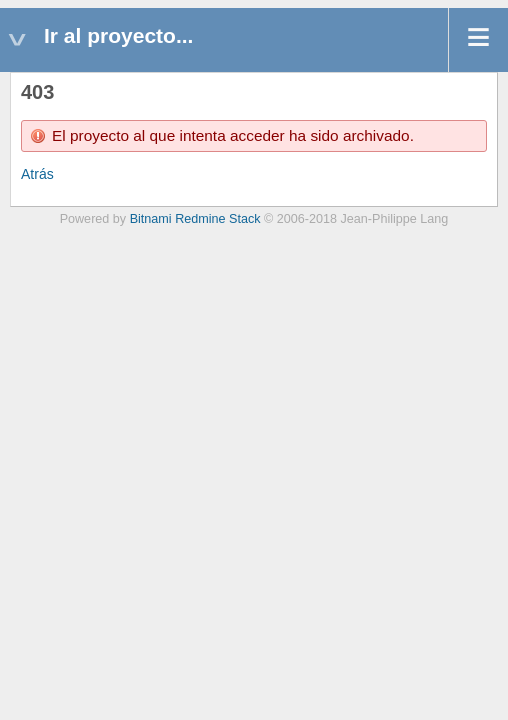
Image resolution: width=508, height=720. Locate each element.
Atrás (37, 174)
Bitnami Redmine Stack (195, 219)
